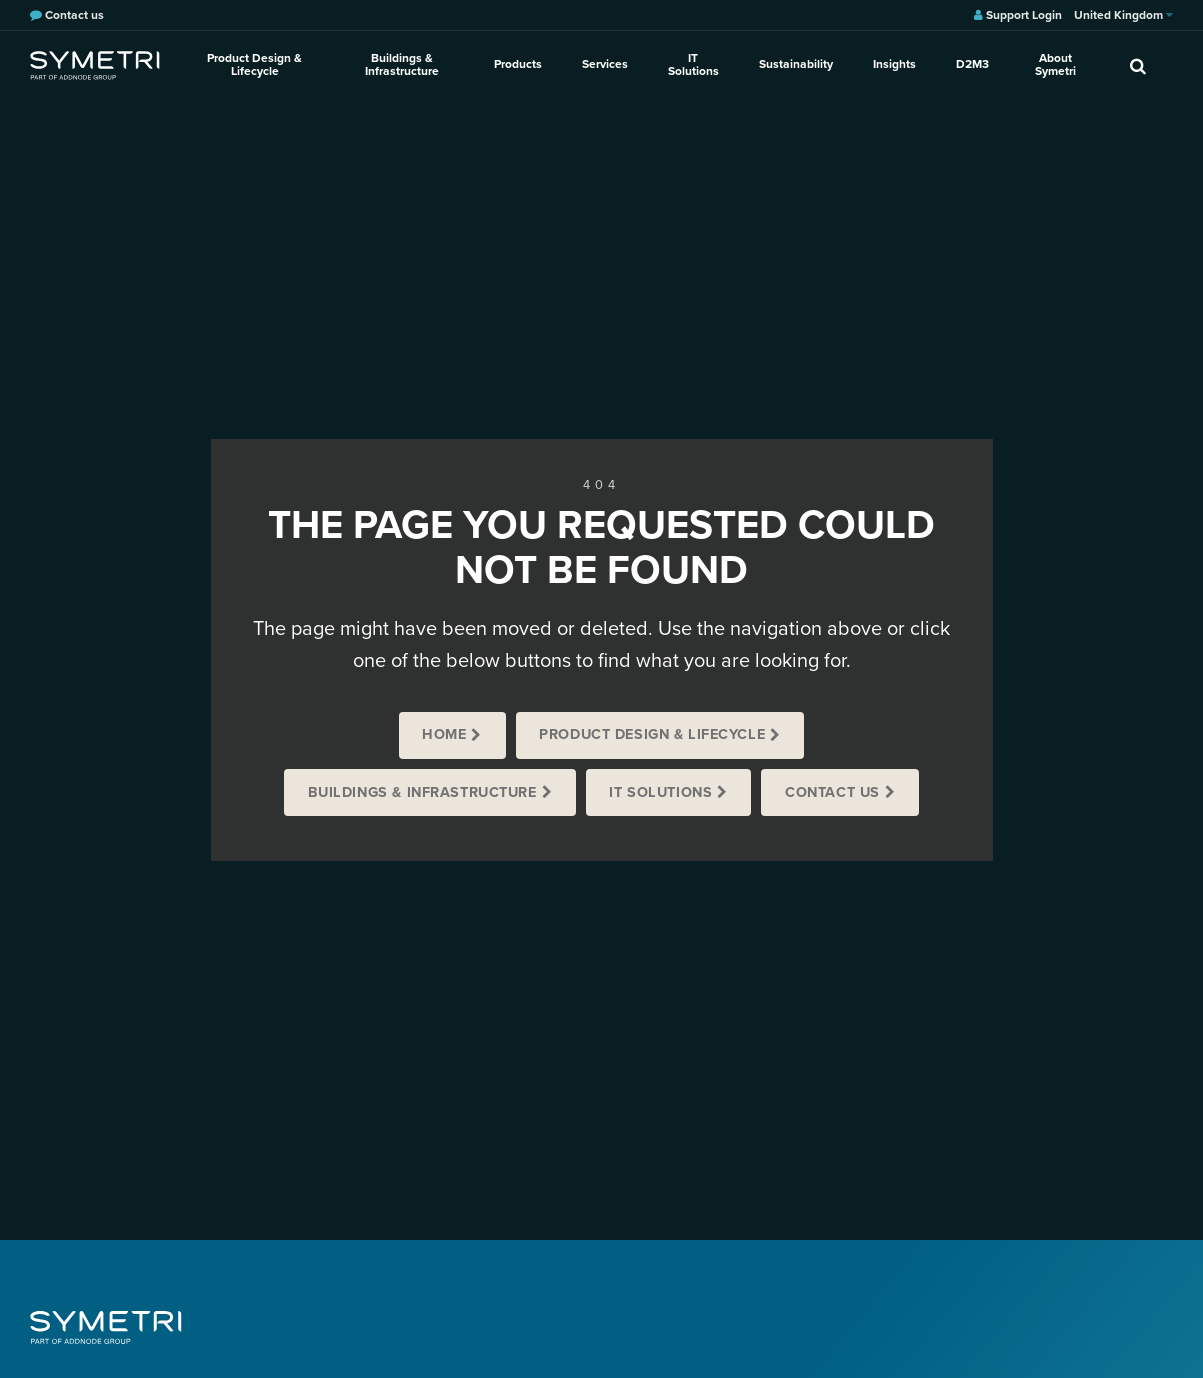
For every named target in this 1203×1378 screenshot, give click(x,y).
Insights (894, 64)
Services (605, 64)
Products (518, 64)
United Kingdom (1123, 15)
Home (444, 734)
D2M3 (972, 64)
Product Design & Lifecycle (254, 64)
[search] (1138, 65)
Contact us (832, 792)
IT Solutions (693, 64)
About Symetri (1055, 64)
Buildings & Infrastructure (402, 64)
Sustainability (796, 64)
